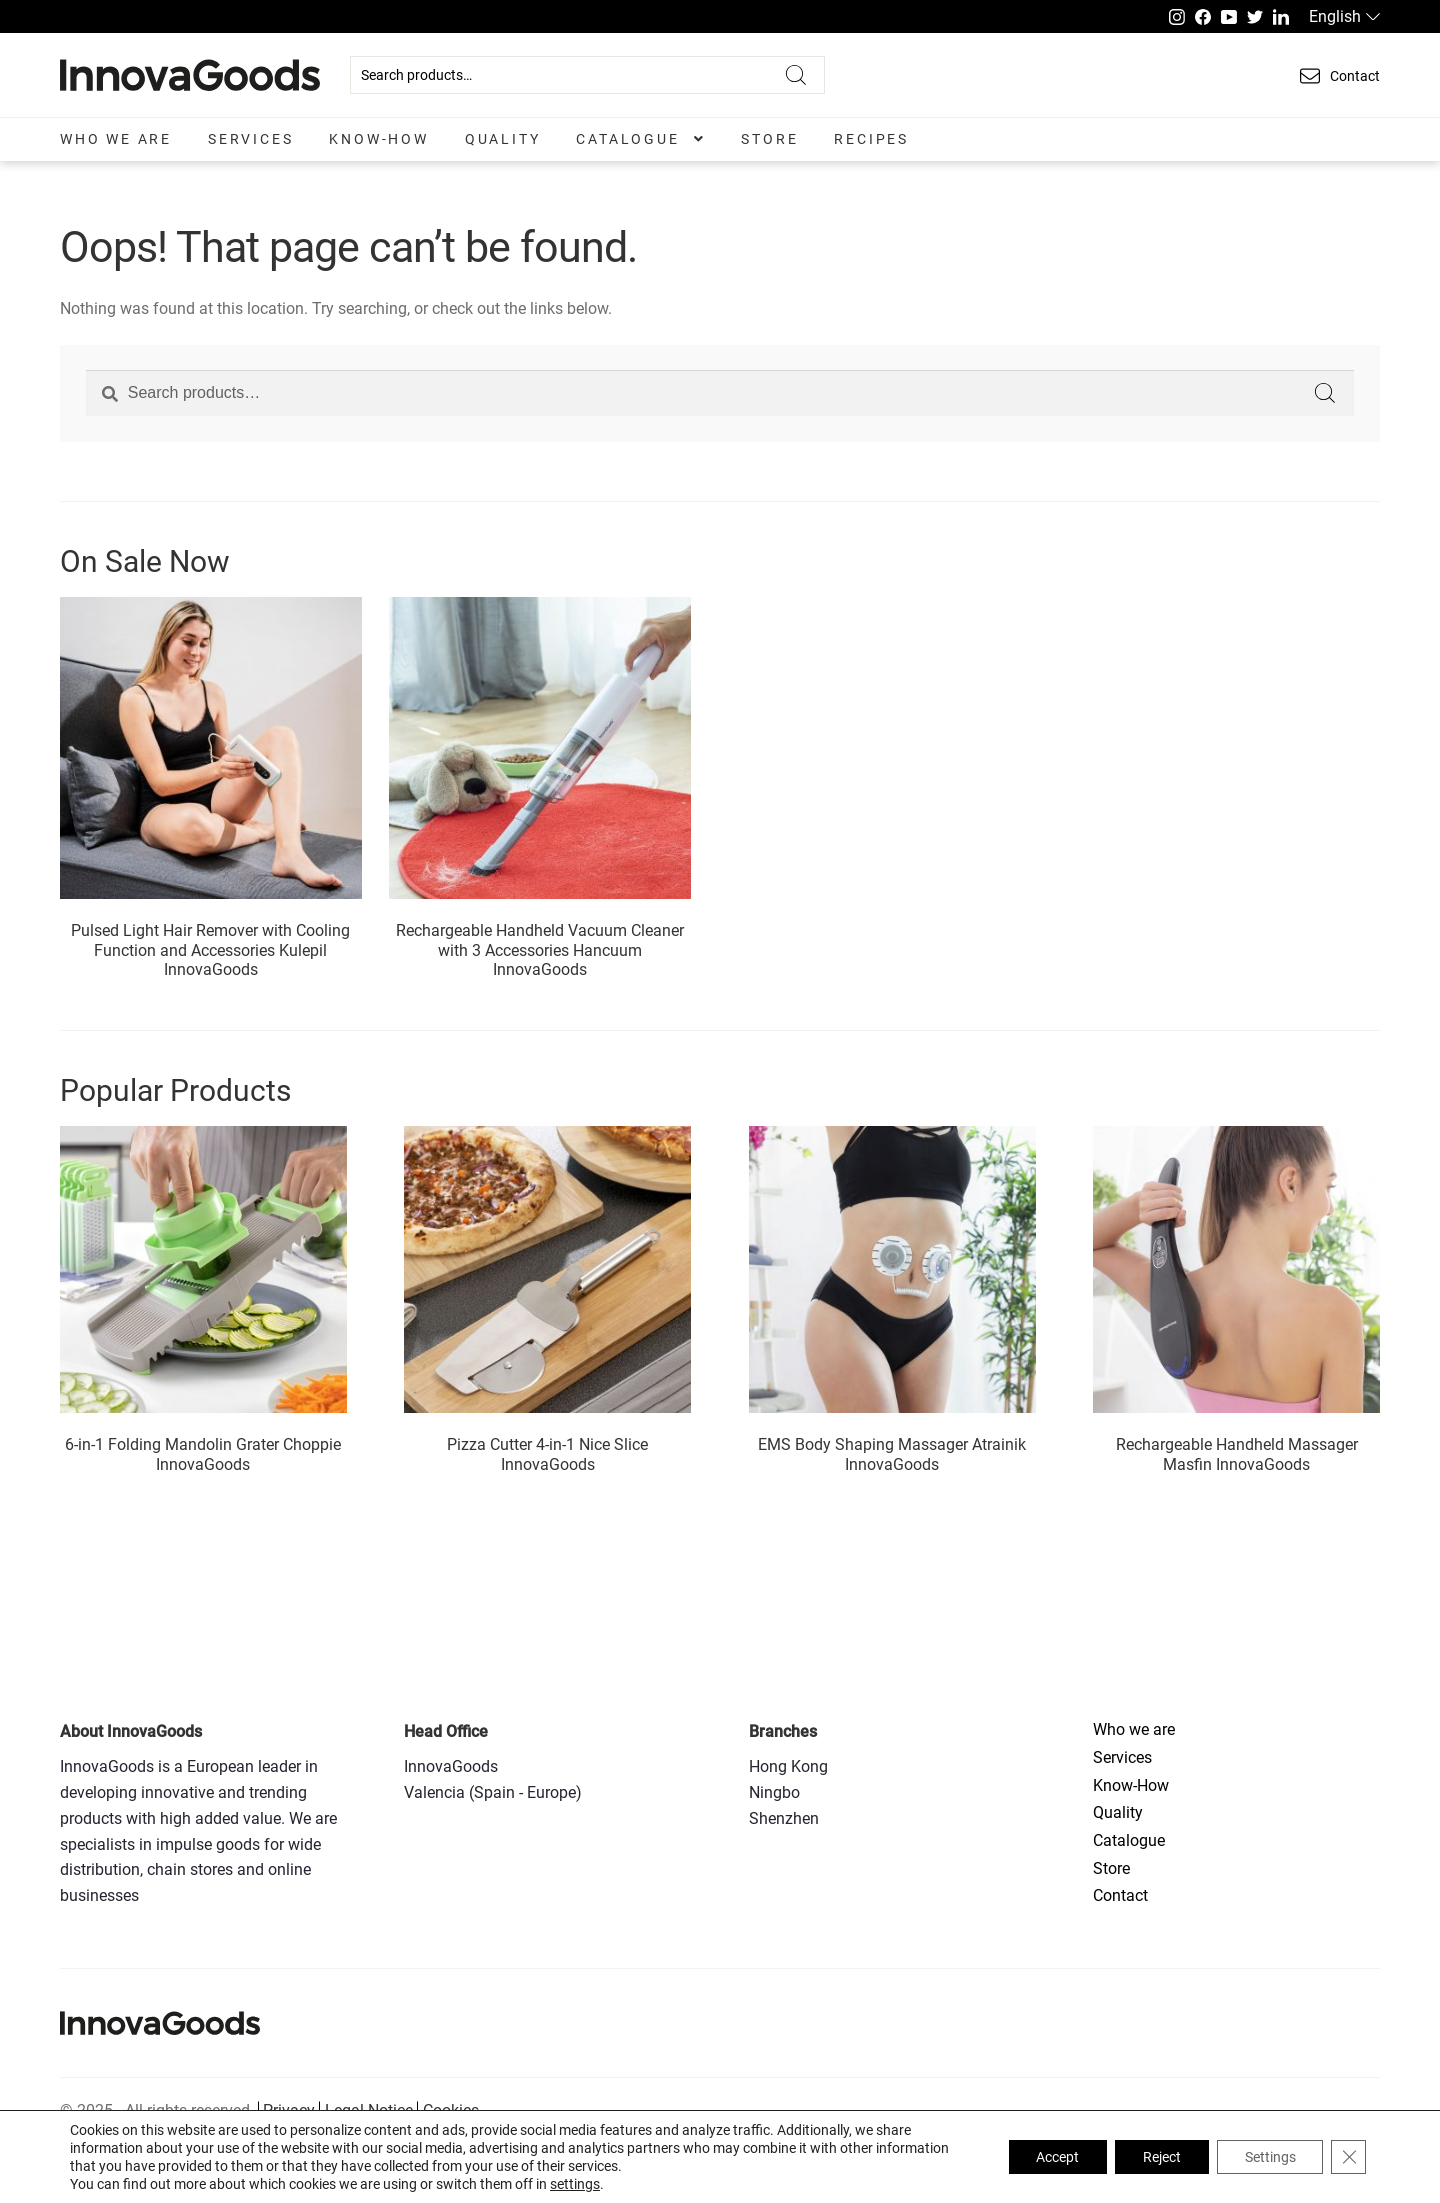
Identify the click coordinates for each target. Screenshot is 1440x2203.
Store (769, 139)
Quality (503, 139)
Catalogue (627, 139)
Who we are (116, 139)
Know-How (378, 139)
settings (575, 2184)
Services (250, 139)
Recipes (871, 139)
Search (796, 75)
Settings (1266, 2157)
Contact (1120, 1895)
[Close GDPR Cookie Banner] (1348, 2157)
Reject (1154, 2157)
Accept (1045, 2157)
